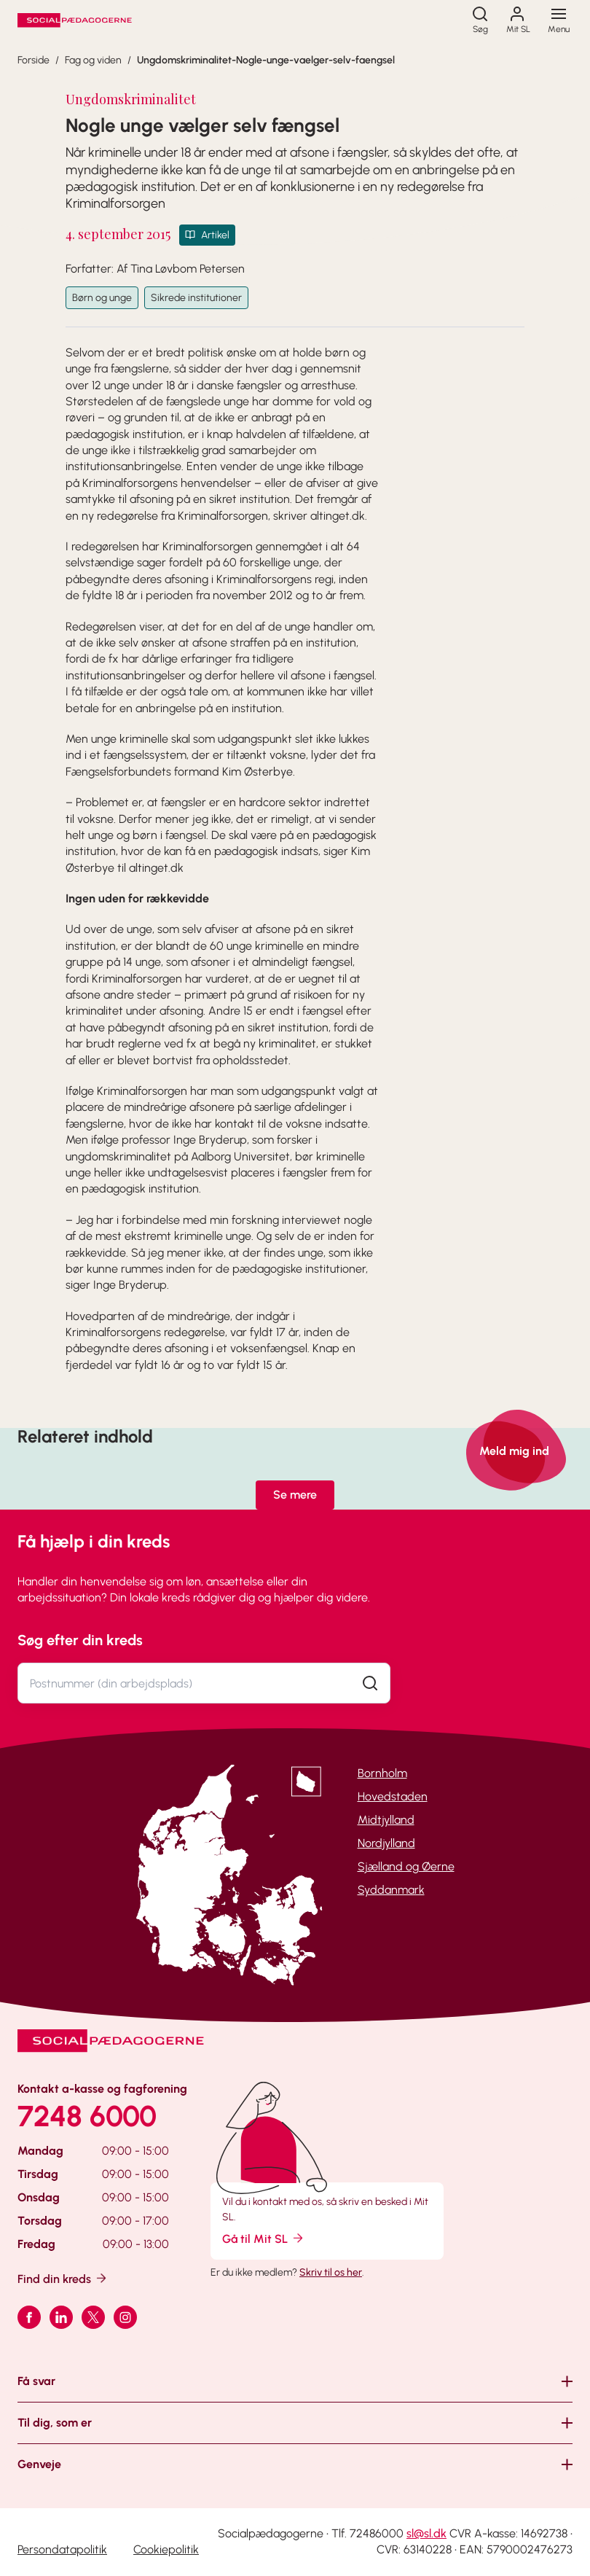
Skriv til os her (330, 2272)
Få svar (36, 2381)
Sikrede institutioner (196, 298)
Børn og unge (102, 298)
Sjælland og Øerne (406, 1866)
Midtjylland (386, 1820)
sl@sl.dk (426, 2533)
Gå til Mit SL (263, 2238)
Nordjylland (386, 1843)
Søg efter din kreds (80, 1640)
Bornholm (382, 1773)
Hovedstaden (393, 1796)
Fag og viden (93, 60)
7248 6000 (87, 2116)
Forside (33, 60)
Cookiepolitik (166, 2549)
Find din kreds (63, 2278)
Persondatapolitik (62, 2549)
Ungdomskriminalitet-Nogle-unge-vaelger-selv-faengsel (266, 60)
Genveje (39, 2464)
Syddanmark (391, 1890)
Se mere (295, 1495)
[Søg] (480, 20)
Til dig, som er (54, 2422)
